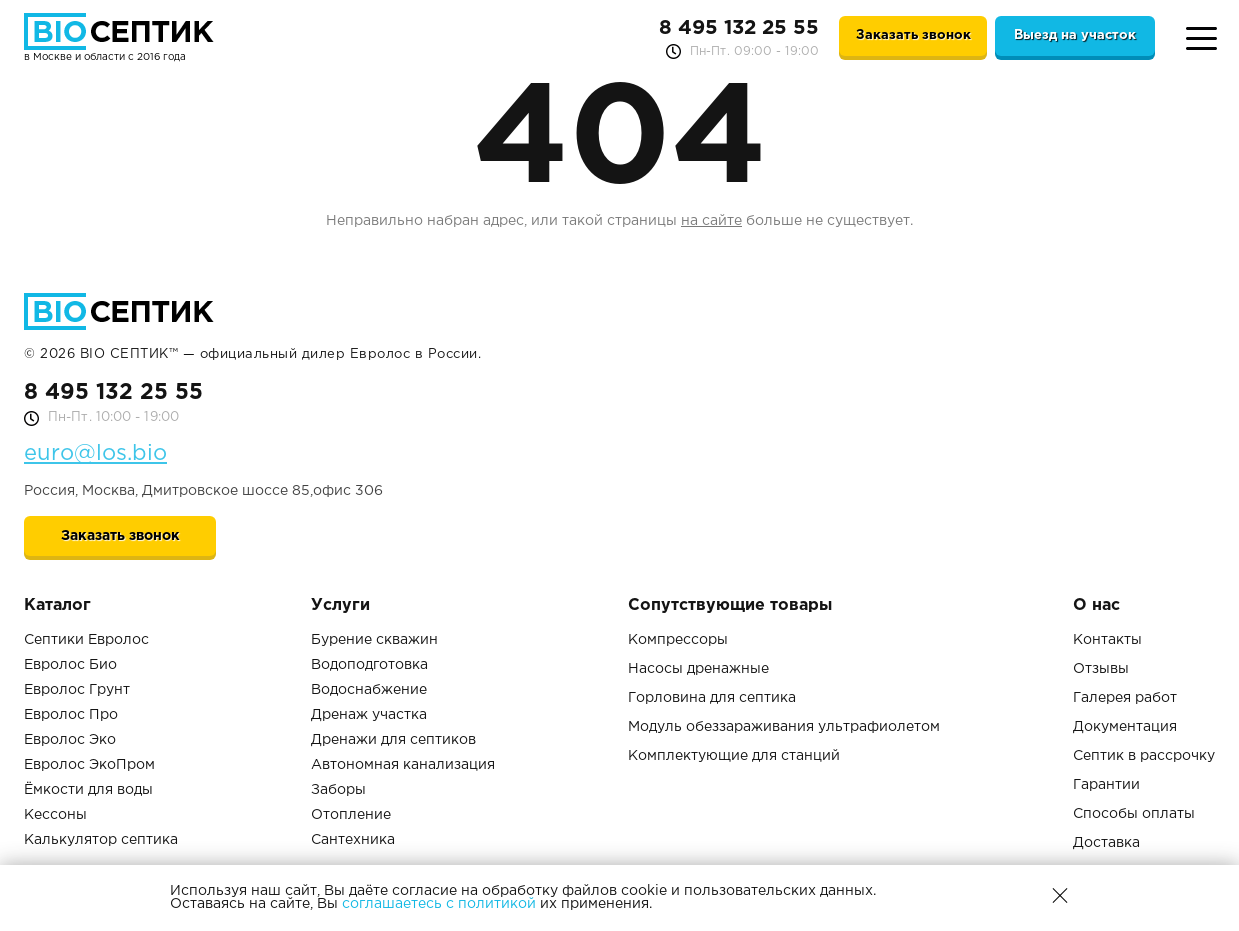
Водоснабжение (369, 690)
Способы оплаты (1134, 814)
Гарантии (1106, 785)
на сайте (711, 221)
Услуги (340, 605)
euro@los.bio (95, 454)
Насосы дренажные (698, 669)
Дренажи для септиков (393, 740)
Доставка (1106, 843)
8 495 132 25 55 (739, 28)
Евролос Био (70, 665)
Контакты (1107, 640)
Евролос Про (71, 715)
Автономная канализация (403, 765)
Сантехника (353, 840)
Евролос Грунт (77, 690)
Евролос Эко (70, 740)
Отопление (351, 815)
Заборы (338, 790)
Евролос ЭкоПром (89, 765)
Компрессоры (678, 640)
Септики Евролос (86, 640)
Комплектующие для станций (734, 756)
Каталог (57, 605)
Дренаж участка (369, 715)
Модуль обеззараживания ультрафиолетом (784, 727)
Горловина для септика (712, 698)
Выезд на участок (1075, 35)
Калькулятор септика (101, 840)
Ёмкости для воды (88, 790)
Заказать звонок (913, 35)
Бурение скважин (374, 640)
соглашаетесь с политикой (439, 904)
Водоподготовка (369, 665)
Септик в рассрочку (1144, 756)
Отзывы (1101, 669)
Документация (1125, 727)
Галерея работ (1125, 698)
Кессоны (55, 815)
